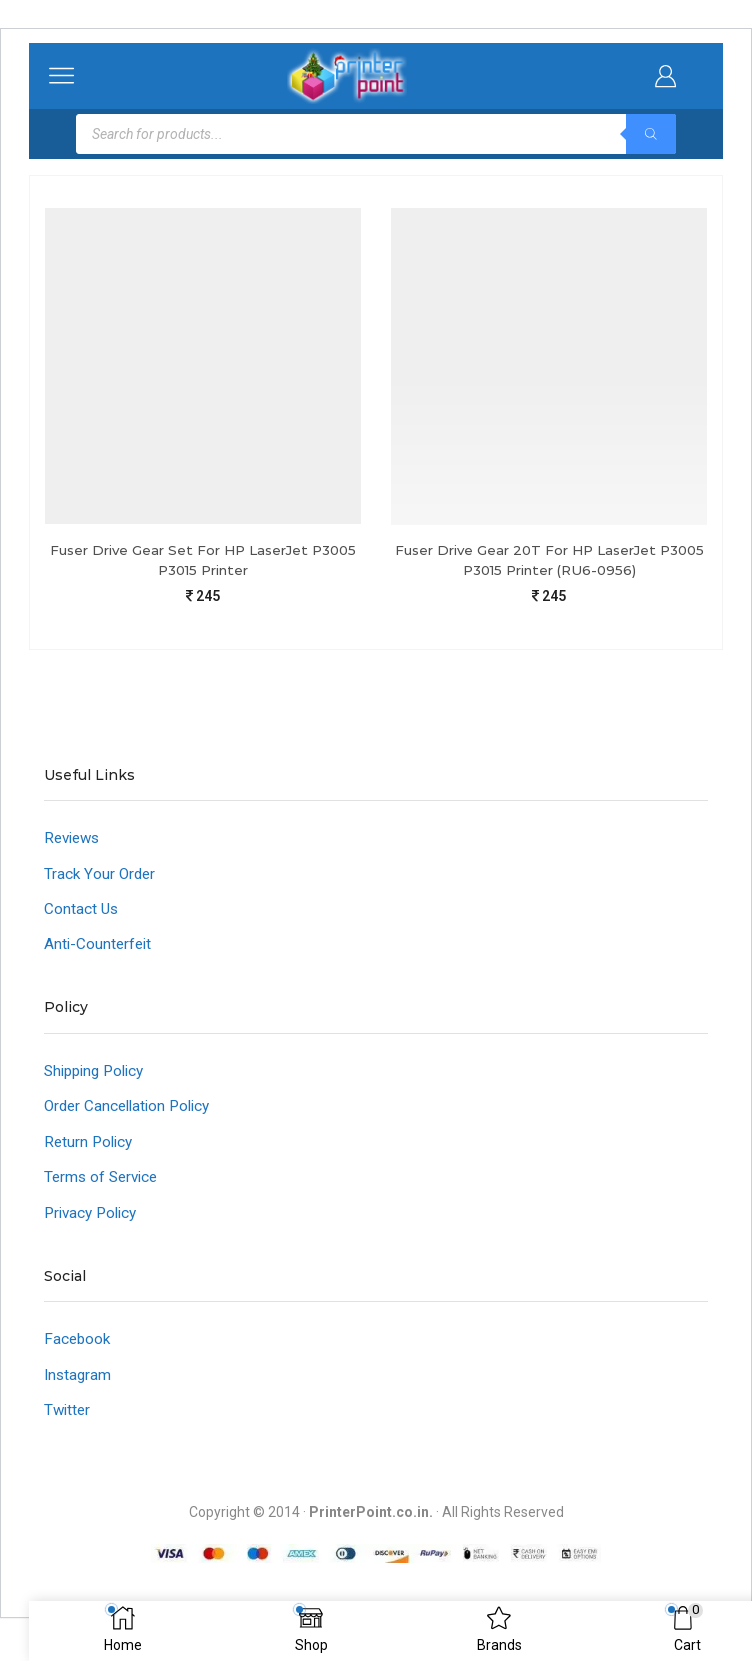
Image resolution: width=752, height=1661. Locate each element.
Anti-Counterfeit (99, 949)
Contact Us (82, 913)
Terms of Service (104, 1187)
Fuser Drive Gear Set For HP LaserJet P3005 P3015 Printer (203, 560)
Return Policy (90, 1150)
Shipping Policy (98, 1077)
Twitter (68, 1424)
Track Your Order (101, 876)
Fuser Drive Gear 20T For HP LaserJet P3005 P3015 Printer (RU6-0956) (549, 560)
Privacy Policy (94, 1223)
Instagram (79, 1387)
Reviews (74, 840)
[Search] (651, 134)
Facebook (78, 1351)
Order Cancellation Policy (132, 1114)
